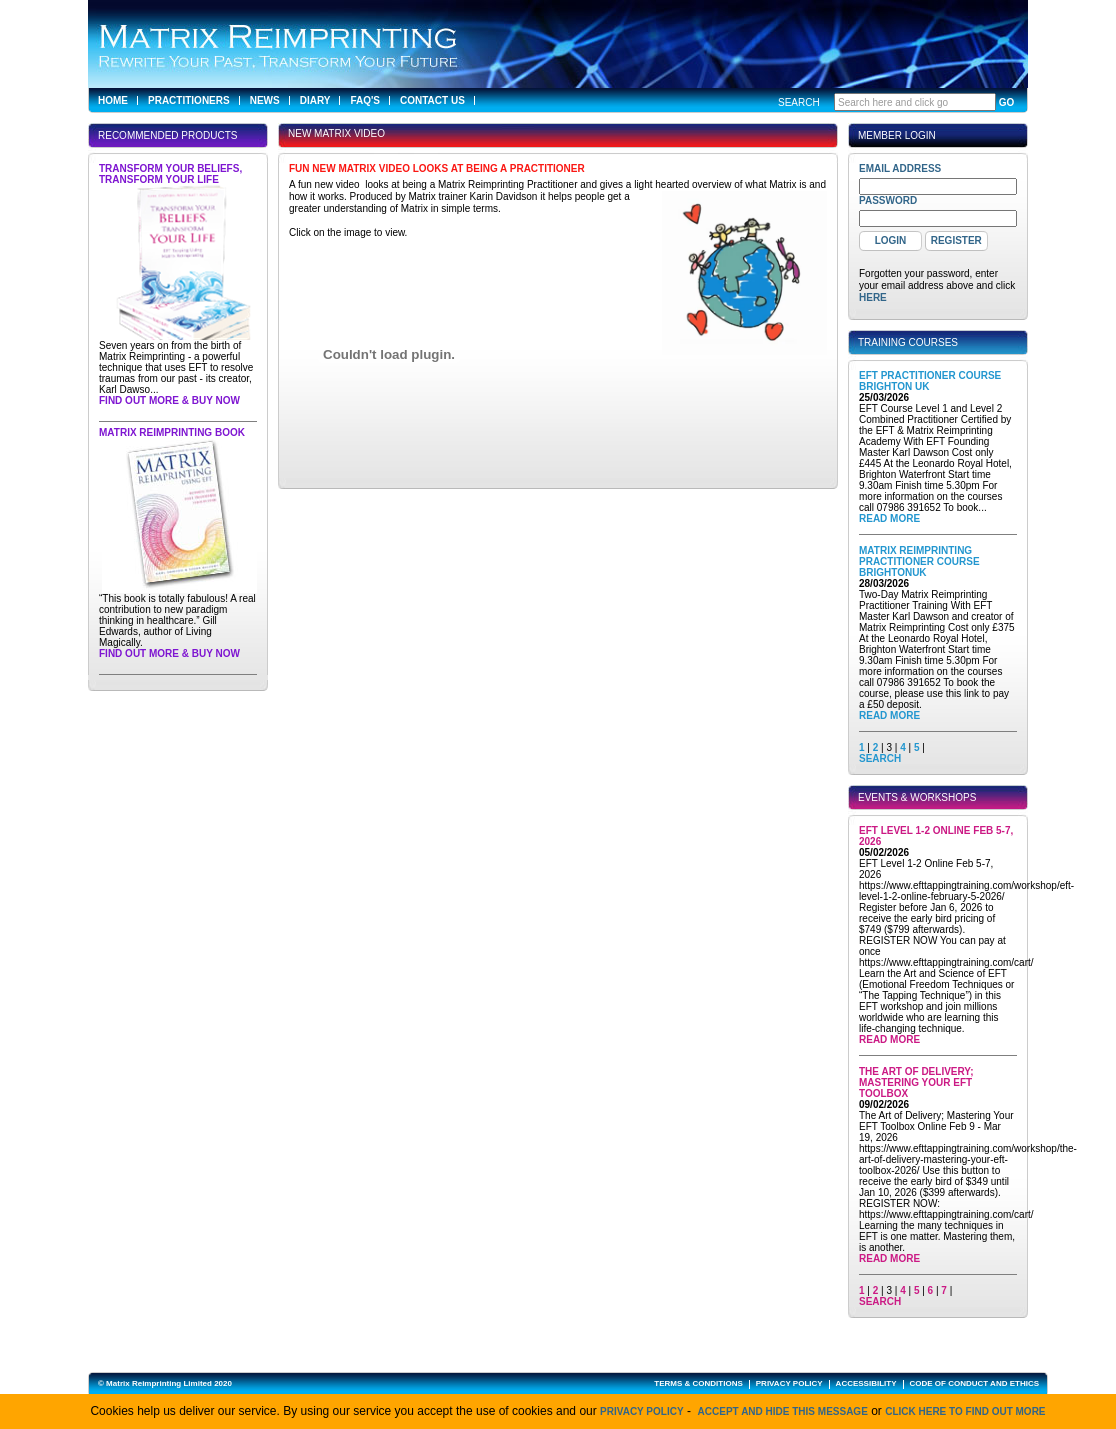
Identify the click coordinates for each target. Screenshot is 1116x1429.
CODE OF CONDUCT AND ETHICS (974, 1383)
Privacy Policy (642, 1411)
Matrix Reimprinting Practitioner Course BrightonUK (919, 561)
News (265, 100)
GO (1007, 102)
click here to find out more (965, 1411)
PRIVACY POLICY (789, 1383)
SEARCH (880, 758)
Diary (315, 100)
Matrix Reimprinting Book (172, 432)
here (873, 297)
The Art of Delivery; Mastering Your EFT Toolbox (916, 1082)
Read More (889, 518)
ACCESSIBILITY (866, 1383)
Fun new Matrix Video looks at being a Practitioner (437, 168)
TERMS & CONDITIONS (698, 1383)
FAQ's (365, 100)
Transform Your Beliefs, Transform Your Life (170, 174)
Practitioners (189, 100)
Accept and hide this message (783, 1411)
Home (113, 100)
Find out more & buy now (169, 400)
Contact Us (432, 100)
